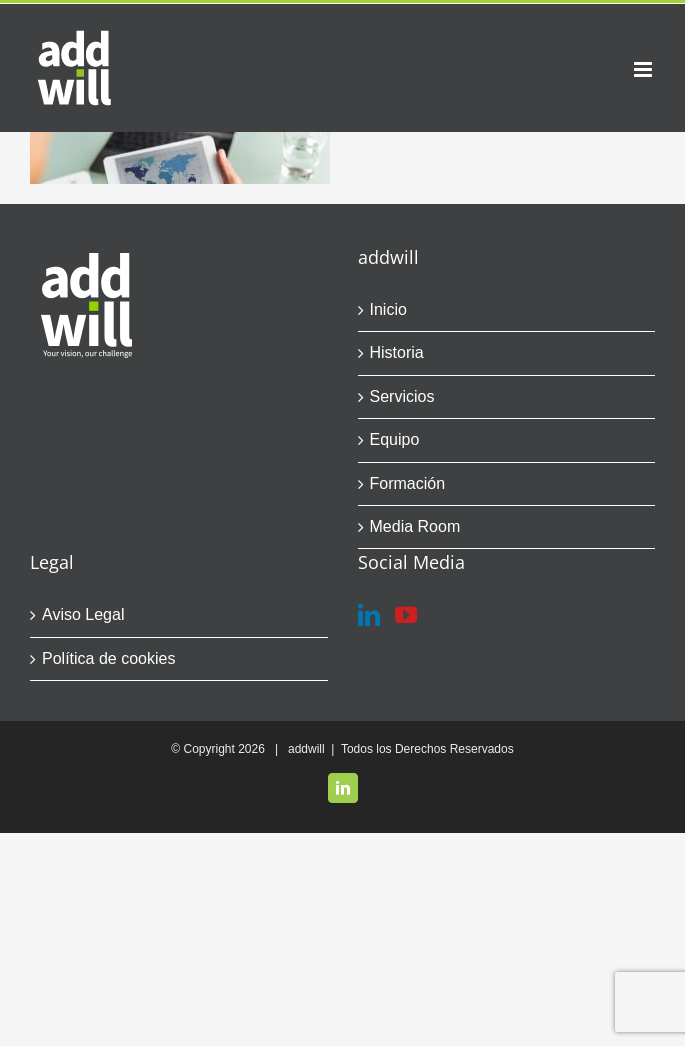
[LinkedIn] (369, 615)
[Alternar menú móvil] (644, 69)
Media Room (415, 526)
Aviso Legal (83, 614)
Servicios (402, 396)
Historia (397, 352)
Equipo (395, 439)
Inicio (388, 309)
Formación (408, 483)
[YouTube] (406, 615)
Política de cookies (108, 658)
